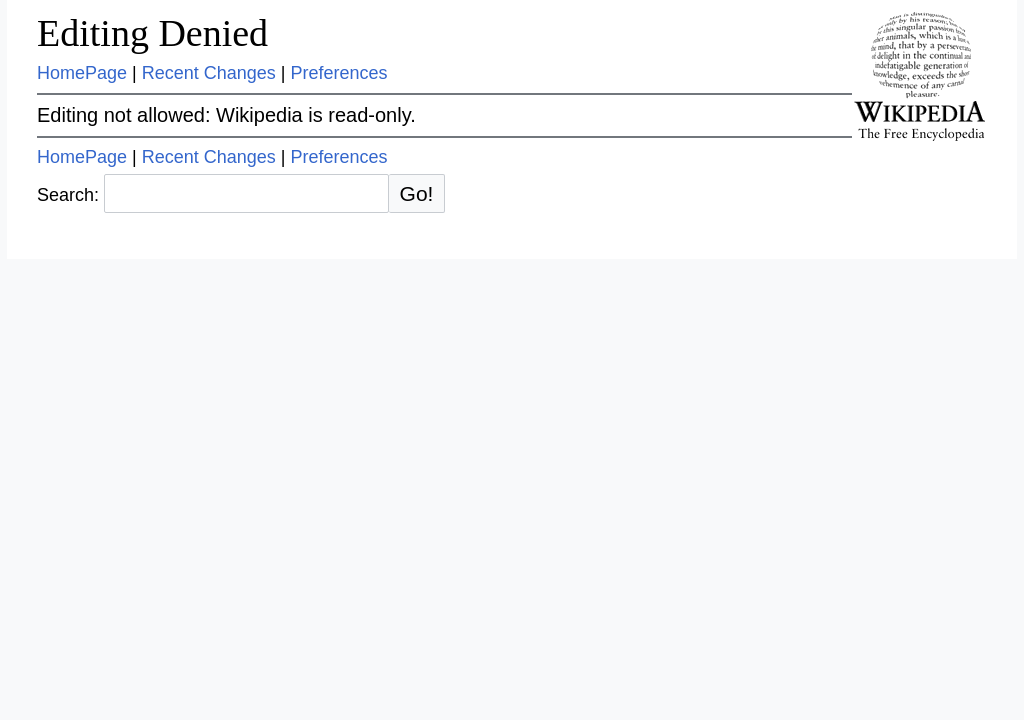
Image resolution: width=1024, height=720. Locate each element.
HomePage (82, 73)
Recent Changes (209, 73)
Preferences (339, 73)
